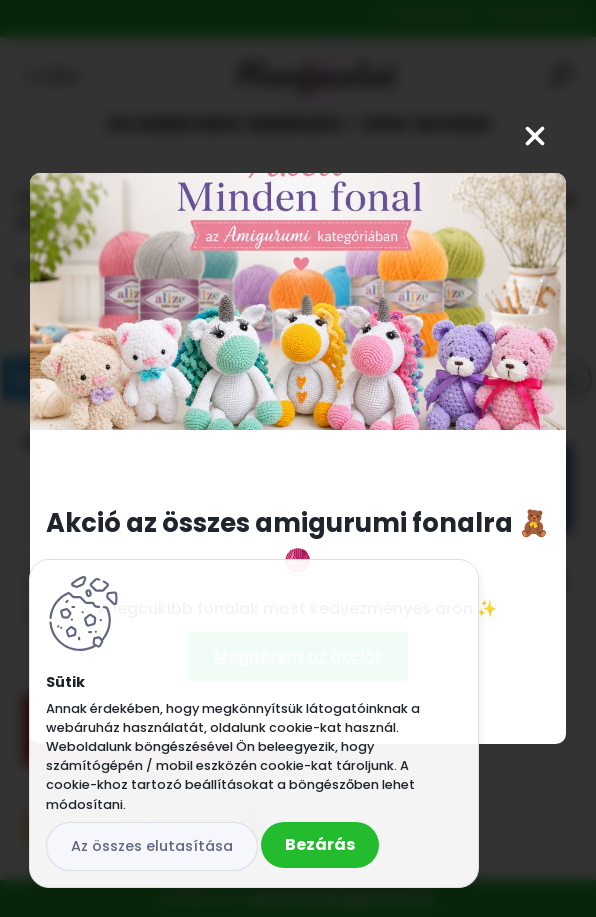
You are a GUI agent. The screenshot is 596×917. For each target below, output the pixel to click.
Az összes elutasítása (152, 846)
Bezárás (320, 844)
